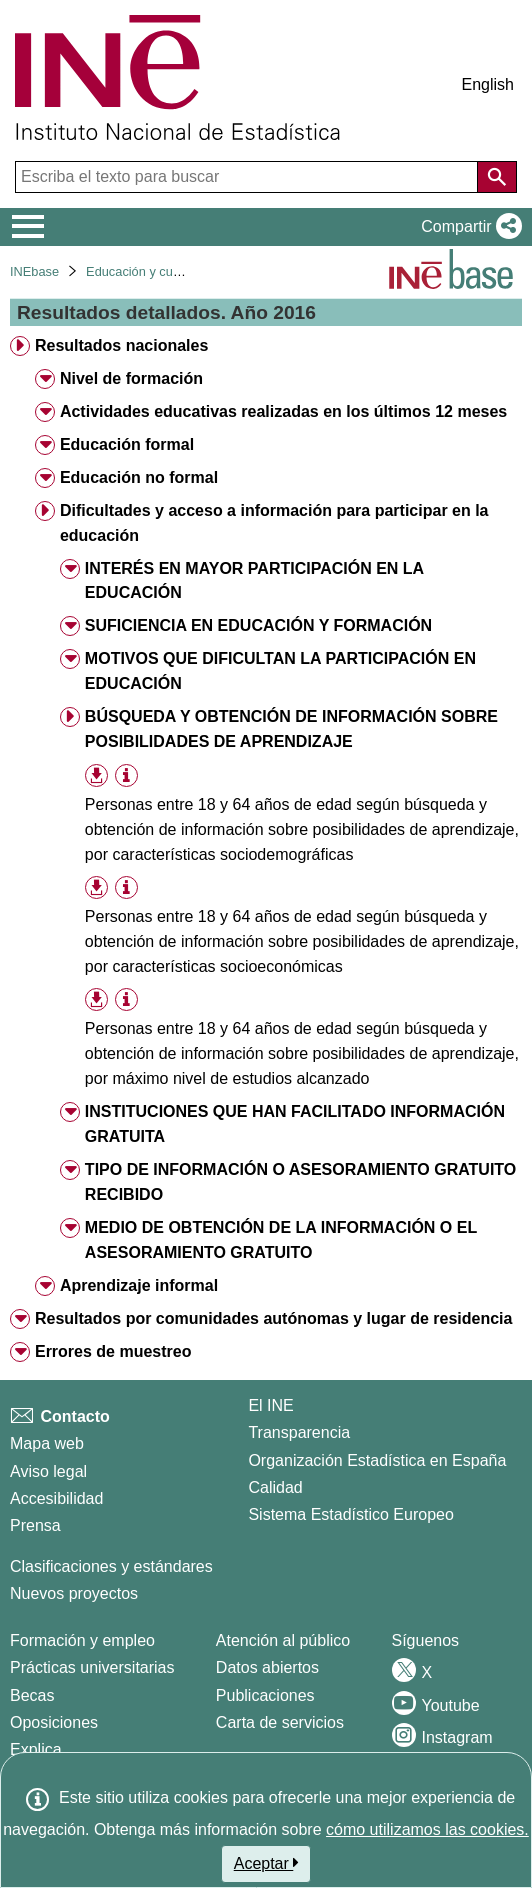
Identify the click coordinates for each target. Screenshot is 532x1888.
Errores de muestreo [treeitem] (113, 1351)
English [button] (488, 84)
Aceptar (266, 1863)
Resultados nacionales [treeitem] (121, 345)
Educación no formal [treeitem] (139, 477)
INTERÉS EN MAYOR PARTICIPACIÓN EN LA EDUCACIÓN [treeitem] (254, 581)
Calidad (275, 1487)
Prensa (35, 1525)
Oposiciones (54, 1722)
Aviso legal (48, 1471)
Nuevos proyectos (74, 1593)
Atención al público (283, 1640)
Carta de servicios (280, 1722)
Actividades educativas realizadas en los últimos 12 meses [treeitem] (283, 411)
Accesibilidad (56, 1498)
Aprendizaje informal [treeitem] (139, 1285)
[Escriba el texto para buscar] (248, 177)
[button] (467, 227)
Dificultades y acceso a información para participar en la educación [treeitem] (274, 523)
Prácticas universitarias (92, 1667)
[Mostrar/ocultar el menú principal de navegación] (28, 227)
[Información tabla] (126, 775)
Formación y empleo (82, 1640)
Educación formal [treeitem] (127, 444)
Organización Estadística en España (377, 1460)
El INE (270, 1405)
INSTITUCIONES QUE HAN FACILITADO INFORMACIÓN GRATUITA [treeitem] (295, 1124)
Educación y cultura (142, 271)
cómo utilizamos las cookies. (427, 1829)
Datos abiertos (267, 1667)
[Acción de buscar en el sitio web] (497, 177)
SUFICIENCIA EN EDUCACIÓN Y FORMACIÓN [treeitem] (258, 625)
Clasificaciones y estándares (111, 1566)
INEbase (34, 271)
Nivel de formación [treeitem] (131, 378)
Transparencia (299, 1432)
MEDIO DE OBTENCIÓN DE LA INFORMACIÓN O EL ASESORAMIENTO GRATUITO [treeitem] (281, 1240)
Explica (36, 1749)
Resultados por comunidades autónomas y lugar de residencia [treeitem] (273, 1318)
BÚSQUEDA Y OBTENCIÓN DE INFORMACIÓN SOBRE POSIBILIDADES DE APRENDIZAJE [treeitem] (291, 729)
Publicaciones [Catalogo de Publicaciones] (265, 1695)
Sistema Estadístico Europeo (350, 1514)
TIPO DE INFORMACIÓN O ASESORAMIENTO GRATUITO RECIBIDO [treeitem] (300, 1182)
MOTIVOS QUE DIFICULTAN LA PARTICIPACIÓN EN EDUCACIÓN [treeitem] (280, 671)
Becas (32, 1695)
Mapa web (47, 1443)
